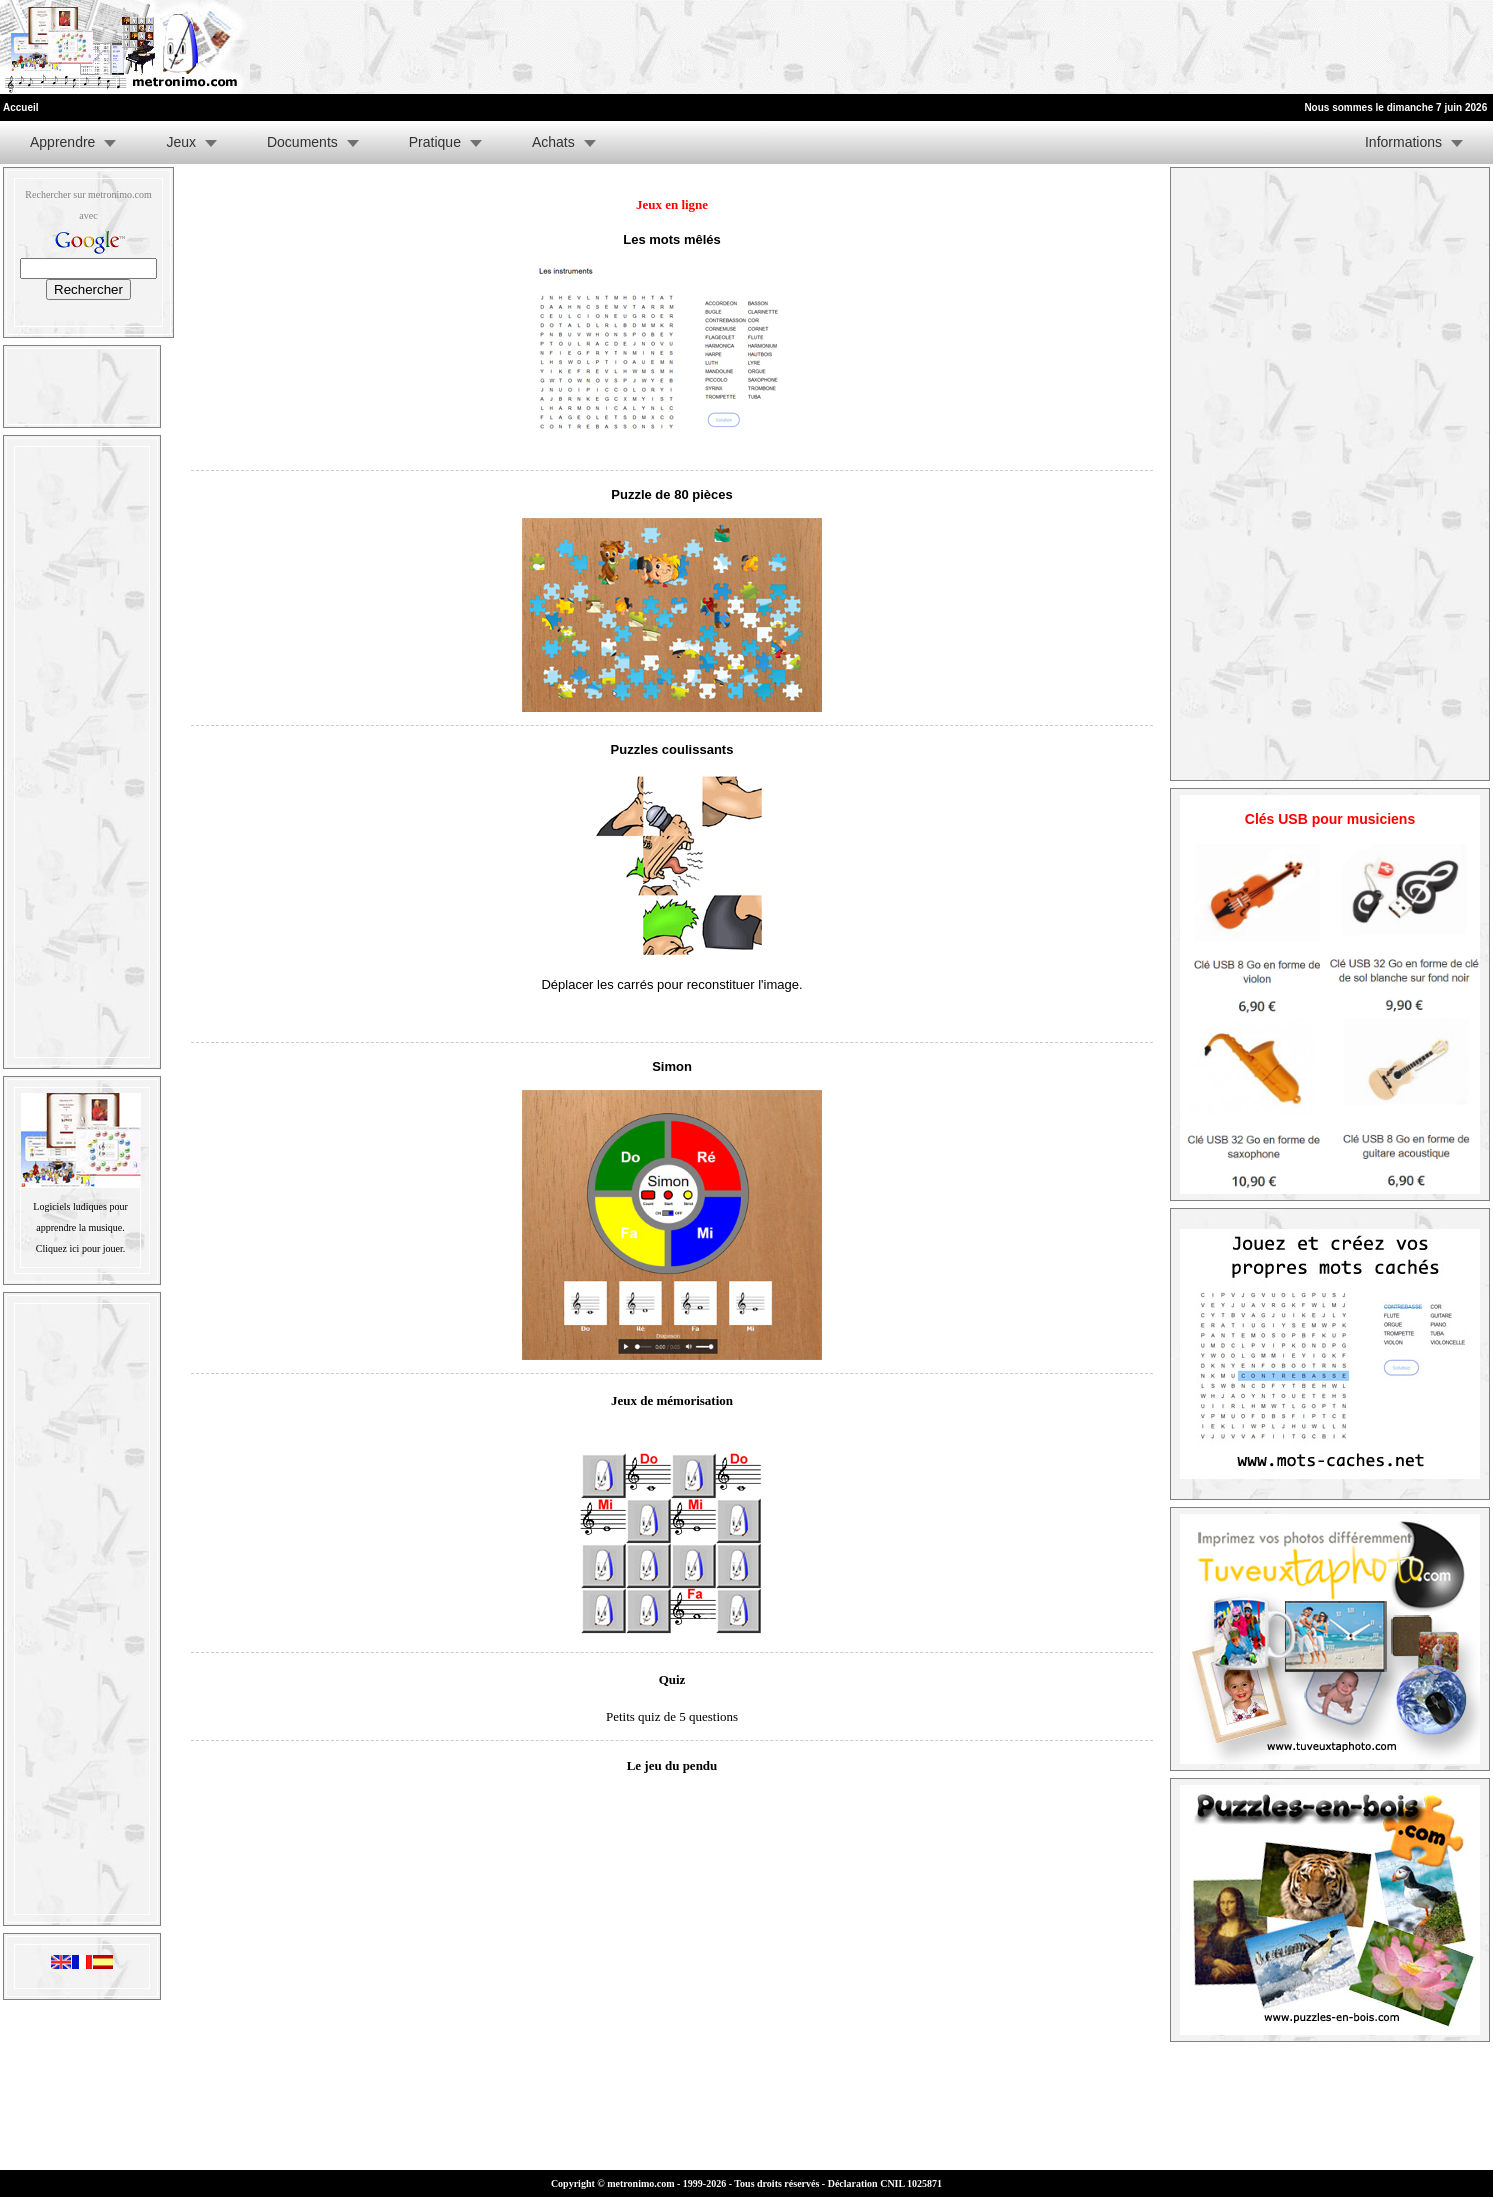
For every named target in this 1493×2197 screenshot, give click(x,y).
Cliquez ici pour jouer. (80, 1248)
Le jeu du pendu (672, 1765)
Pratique (435, 142)
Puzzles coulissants (672, 749)
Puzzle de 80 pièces (671, 494)
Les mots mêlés (672, 239)
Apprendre (62, 142)
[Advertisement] (1249, 47)
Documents (302, 142)
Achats (553, 142)
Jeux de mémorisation (672, 1400)
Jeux (181, 142)
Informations (1403, 142)
